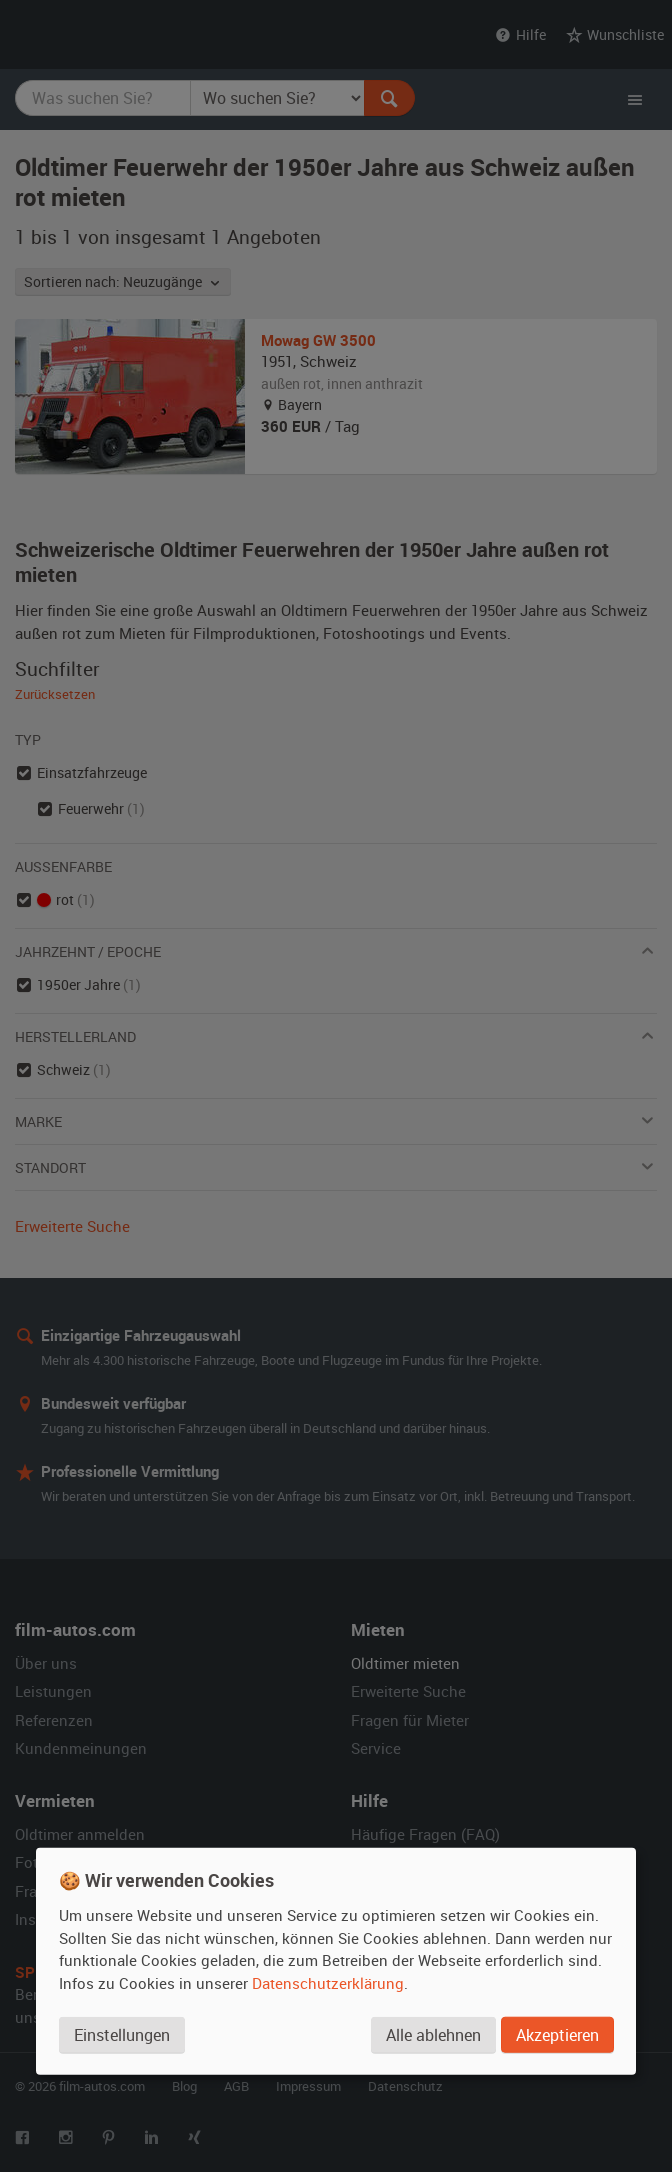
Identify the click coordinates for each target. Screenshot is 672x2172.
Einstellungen (122, 2034)
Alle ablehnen (433, 2034)
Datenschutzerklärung (328, 1982)
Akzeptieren (557, 2034)
